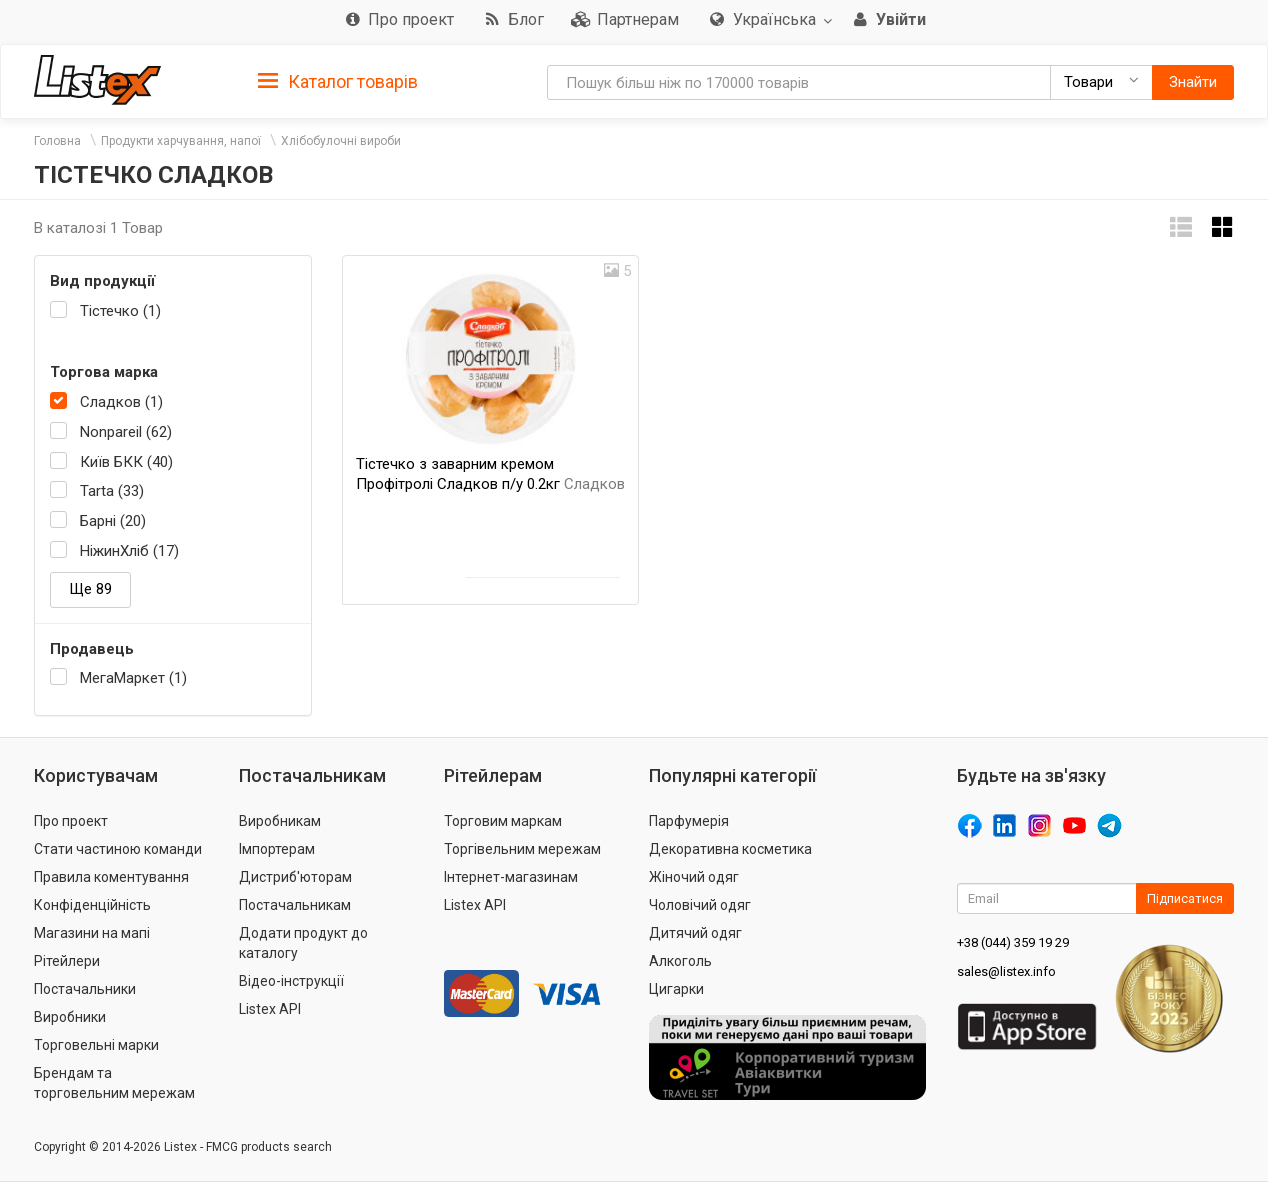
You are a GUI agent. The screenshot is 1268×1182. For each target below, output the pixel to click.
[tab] (338, 80)
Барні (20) (113, 521)
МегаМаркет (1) (133, 678)
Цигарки (676, 989)
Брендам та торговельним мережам (114, 1083)
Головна (57, 141)
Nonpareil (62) (126, 432)
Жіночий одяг (694, 877)
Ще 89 (90, 589)
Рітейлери (67, 961)
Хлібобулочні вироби (341, 141)
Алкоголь (680, 961)
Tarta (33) (112, 491)
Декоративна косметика (730, 849)
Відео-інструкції (291, 981)
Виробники (70, 1017)
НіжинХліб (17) (129, 551)
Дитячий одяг (695, 933)
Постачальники (85, 989)
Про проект (71, 821)
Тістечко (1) (120, 311)
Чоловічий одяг (700, 905)
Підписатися (1185, 898)
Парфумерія (689, 821)
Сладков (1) (121, 402)
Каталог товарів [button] (338, 82)
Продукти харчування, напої (181, 141)
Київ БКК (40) (126, 462)
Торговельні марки (96, 1045)
